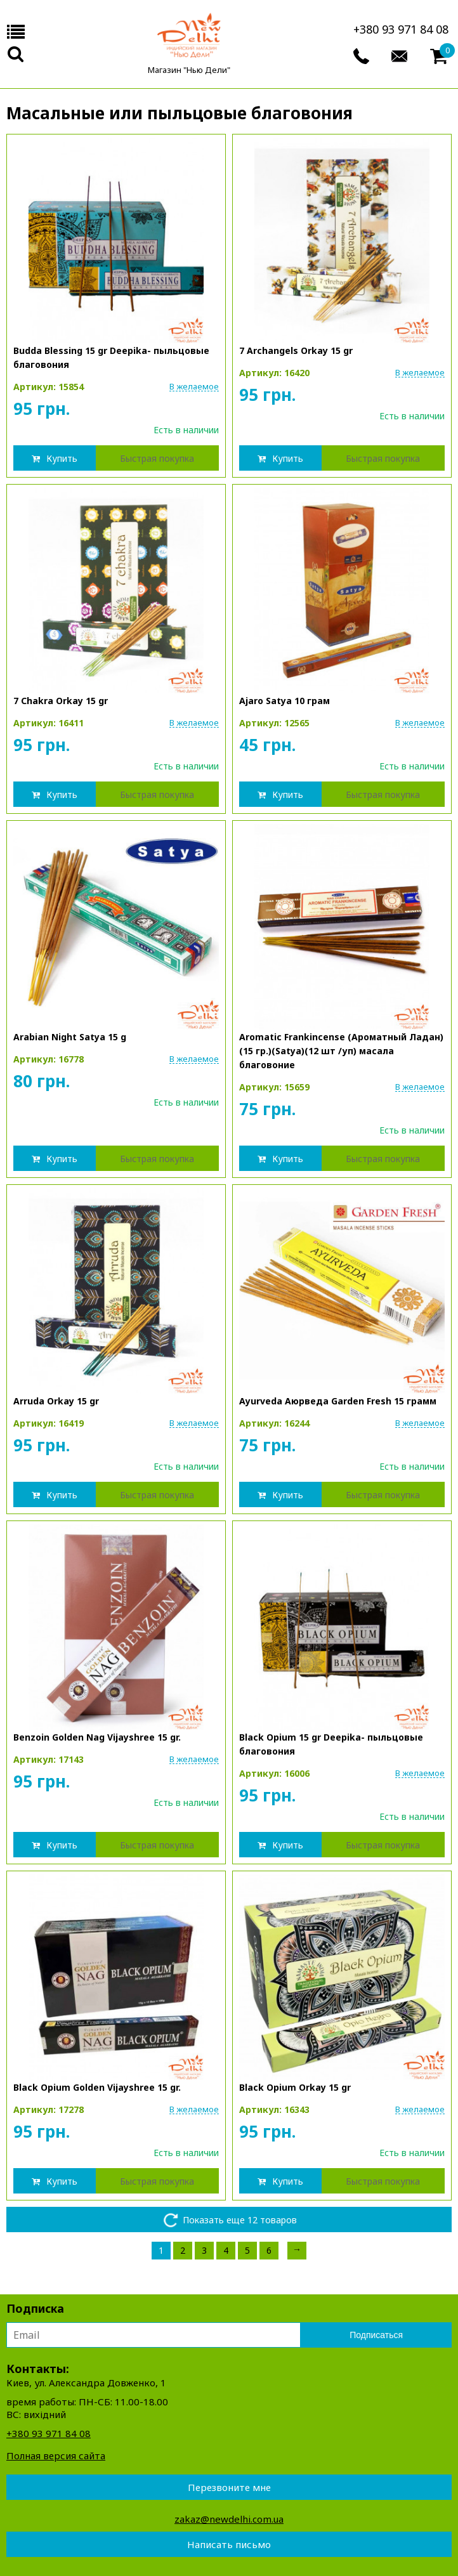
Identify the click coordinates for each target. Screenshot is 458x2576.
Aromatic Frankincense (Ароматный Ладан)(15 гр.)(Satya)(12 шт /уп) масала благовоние (341, 1051)
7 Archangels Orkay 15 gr (296, 350)
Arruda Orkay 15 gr (56, 1401)
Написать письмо (229, 2544)
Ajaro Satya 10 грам (284, 701)
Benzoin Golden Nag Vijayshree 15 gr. (97, 1737)
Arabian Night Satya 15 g (69, 1037)
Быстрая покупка (157, 458)
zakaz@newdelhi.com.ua (229, 2519)
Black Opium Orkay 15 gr (295, 2087)
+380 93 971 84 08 (400, 29)
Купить (61, 458)
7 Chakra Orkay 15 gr (60, 701)
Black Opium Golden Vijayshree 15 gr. (97, 2087)
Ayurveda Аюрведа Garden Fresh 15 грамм (337, 1401)
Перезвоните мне (229, 2487)
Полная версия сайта (55, 2455)
